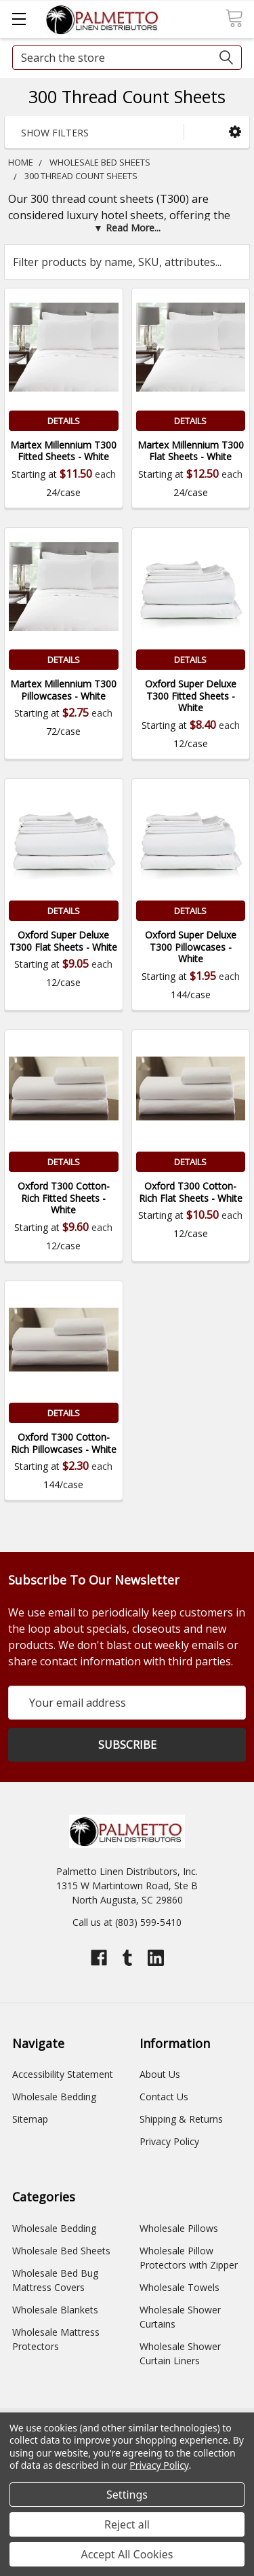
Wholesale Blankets (55, 2309)
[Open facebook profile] (99, 1958)
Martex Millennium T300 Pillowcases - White (63, 689)
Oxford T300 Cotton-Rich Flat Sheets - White (190, 1192)
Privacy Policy (169, 2141)
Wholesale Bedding (54, 2096)
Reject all (127, 2524)
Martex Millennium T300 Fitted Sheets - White (63, 450)
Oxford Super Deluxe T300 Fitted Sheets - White (190, 695)
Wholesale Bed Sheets (61, 2250)
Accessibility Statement (62, 2074)
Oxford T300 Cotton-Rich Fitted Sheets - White (64, 1197)
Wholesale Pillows (179, 2228)
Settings (127, 2494)
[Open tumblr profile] (127, 1958)
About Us (160, 2074)
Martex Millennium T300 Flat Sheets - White (190, 450)
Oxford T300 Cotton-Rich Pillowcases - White (64, 1443)
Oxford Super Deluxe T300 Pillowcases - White (190, 946)
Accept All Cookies (127, 2554)
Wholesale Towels (179, 2287)
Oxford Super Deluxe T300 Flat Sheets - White (63, 940)
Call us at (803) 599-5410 (127, 1922)
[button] (235, 131)
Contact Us (164, 2096)
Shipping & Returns (181, 2119)
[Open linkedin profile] (156, 1958)
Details (63, 421)
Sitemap (30, 2119)
